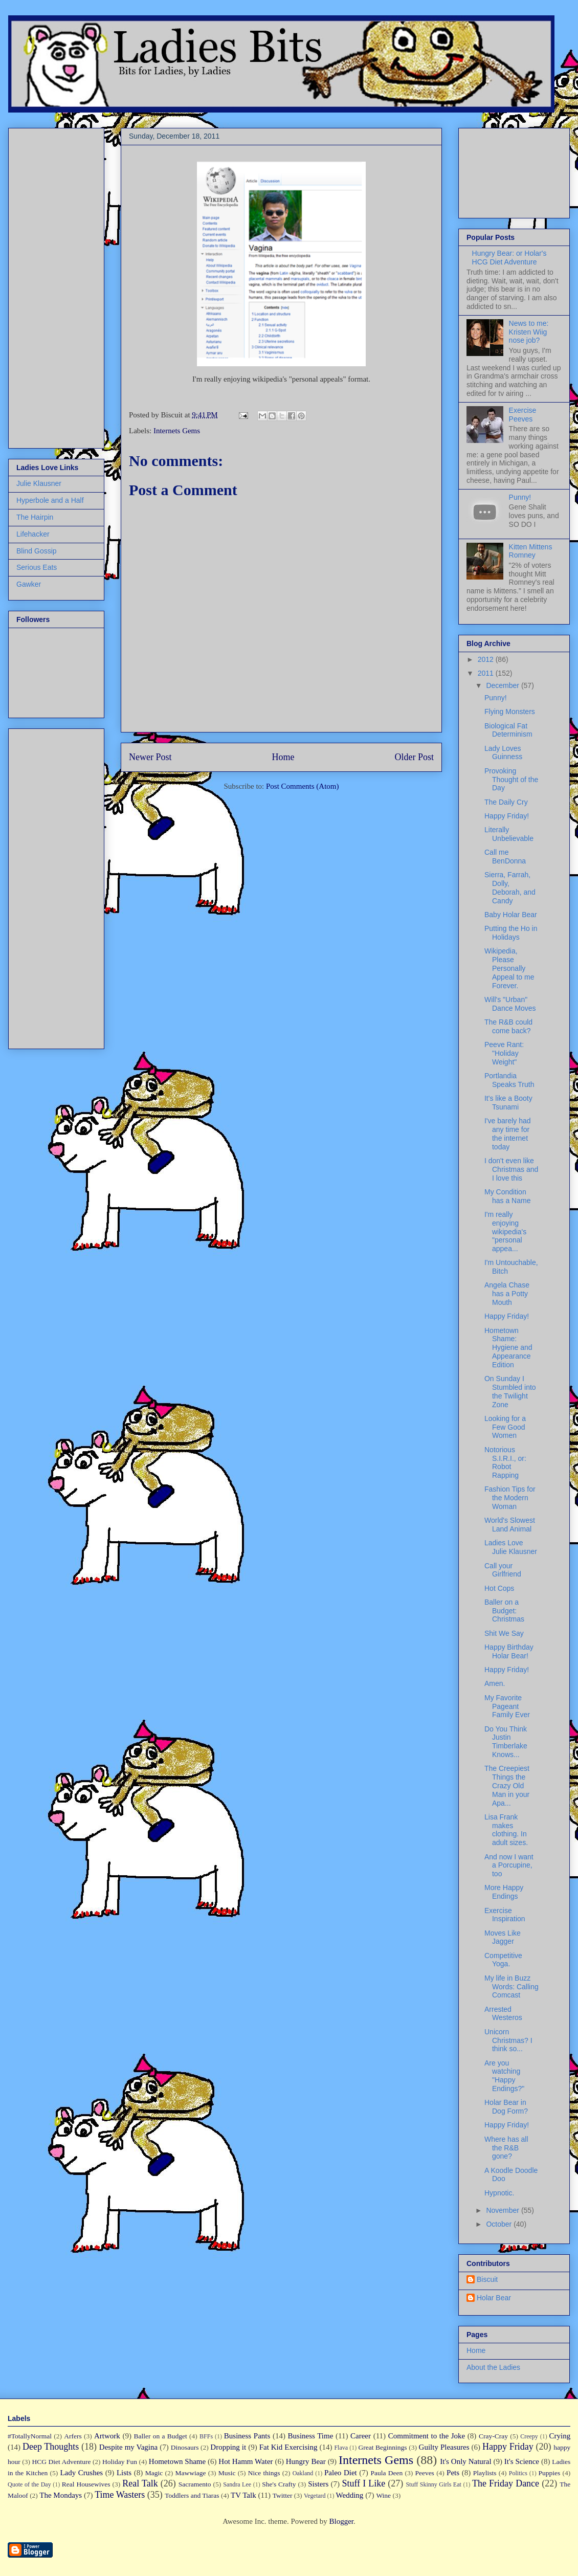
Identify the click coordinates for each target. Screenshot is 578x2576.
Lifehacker (33, 534)
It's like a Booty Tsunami (508, 1102)
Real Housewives (86, 2484)
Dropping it (228, 2447)
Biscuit (487, 2279)
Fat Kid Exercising (288, 2447)
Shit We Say (504, 1633)
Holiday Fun (119, 2462)
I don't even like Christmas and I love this (511, 1169)
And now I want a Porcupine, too (508, 1865)
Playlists (485, 2473)
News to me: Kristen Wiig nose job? (529, 332)
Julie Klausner (38, 483)
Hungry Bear (306, 2461)
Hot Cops (499, 1588)
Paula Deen (386, 2473)
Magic (154, 2473)
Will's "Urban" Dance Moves (510, 1003)
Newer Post (150, 757)
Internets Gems (176, 431)
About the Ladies (493, 2367)
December (503, 685)
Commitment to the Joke (426, 2436)
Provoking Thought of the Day (511, 779)
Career (360, 2436)
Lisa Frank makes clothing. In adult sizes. (506, 1830)
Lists (124, 2473)
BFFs (206, 2436)
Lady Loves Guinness (503, 752)
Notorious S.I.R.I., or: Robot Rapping (505, 1462)
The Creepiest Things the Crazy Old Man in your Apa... (506, 1785)
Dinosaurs (185, 2447)
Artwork (107, 2436)
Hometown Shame (177, 2461)
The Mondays (60, 2495)
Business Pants (247, 2436)
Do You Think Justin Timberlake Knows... (505, 1742)
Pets (453, 2473)
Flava (341, 2447)
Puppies (550, 2473)
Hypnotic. (499, 2193)
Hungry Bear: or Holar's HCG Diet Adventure (509, 257)
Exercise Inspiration (504, 1914)
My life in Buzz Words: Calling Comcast (511, 1987)
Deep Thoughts (51, 2446)
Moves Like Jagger (502, 1937)
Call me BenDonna (505, 856)
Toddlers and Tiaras (192, 2495)
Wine (383, 2495)
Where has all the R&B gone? (506, 2148)
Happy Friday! (506, 816)
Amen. (494, 1683)
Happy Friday (507, 2446)
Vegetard (315, 2495)
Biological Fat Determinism (508, 730)
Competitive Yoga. (503, 1959)
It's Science (521, 2461)
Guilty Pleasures (444, 2447)
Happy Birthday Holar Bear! (508, 1651)
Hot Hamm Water (245, 2461)
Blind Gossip (36, 551)
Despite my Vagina (128, 2447)
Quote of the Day (29, 2484)
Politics (518, 2473)
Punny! (520, 497)
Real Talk (140, 2483)
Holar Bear (494, 2298)
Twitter (283, 2495)
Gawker (28, 584)
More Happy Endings (503, 1891)
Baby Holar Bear (510, 915)
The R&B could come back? (508, 1026)
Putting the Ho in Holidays (511, 932)
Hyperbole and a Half (50, 500)
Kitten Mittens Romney (530, 551)
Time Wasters (120, 2495)
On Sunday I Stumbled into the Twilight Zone (510, 1391)
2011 (487, 673)
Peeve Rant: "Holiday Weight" (504, 1053)
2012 (487, 659)
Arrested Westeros (503, 2013)
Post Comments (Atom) (302, 786)
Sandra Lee (237, 2484)
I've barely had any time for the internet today (507, 1133)
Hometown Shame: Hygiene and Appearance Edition (508, 1347)
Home (283, 757)
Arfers (72, 2436)
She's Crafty (279, 2484)
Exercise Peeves (523, 414)
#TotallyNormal (30, 2436)
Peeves (424, 2473)
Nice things (264, 2473)
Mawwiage (190, 2473)
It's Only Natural (465, 2461)
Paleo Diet (340, 2473)
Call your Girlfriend (502, 1570)
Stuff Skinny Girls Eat (433, 2484)
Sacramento (195, 2484)
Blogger (341, 2521)
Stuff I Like (363, 2483)
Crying (560, 2436)
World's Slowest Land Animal (509, 1524)
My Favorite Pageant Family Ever (507, 1706)
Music (227, 2473)
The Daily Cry (506, 802)
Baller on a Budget (160, 2436)
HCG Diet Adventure (61, 2462)
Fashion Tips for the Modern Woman (510, 1498)
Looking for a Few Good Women (505, 1427)
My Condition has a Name (507, 1196)
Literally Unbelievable (508, 834)
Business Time (311, 2436)
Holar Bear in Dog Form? (506, 2106)
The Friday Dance (505, 2483)
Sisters (318, 2484)
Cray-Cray (493, 2436)
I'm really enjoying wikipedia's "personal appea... (505, 1231)
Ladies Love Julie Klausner (510, 1547)
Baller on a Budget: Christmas (504, 1611)
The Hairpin (34, 517)
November (503, 2210)
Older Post (414, 757)
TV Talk (243, 2495)
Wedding (350, 2495)
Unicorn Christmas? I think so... (508, 2040)
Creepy (529, 2436)
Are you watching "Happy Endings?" (504, 2076)
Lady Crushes (81, 2473)
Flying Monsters (509, 711)
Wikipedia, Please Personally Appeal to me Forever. (509, 968)
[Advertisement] (47, 285)
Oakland (303, 2473)
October (500, 2224)
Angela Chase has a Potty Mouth (506, 1293)
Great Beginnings (383, 2447)
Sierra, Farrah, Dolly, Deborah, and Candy (510, 887)
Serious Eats (36, 567)
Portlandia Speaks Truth (509, 1080)
